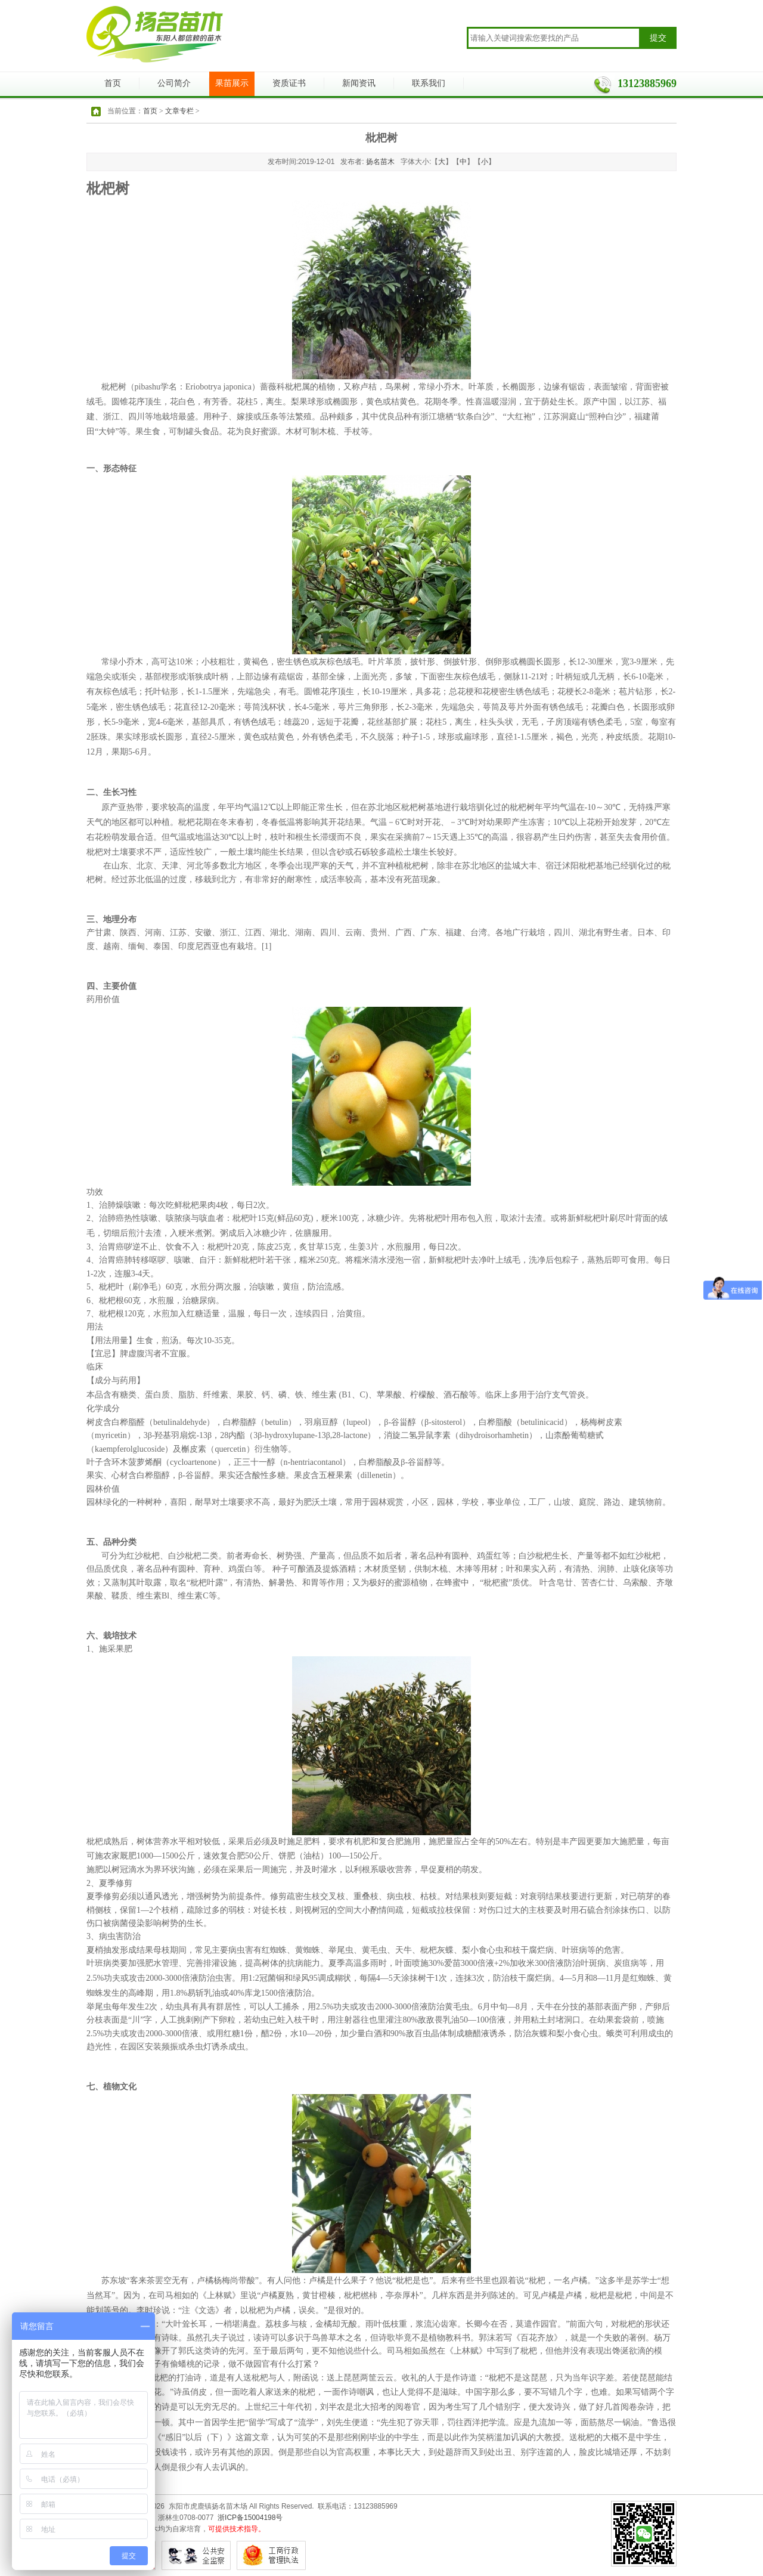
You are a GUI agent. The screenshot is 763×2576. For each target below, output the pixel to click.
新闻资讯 (359, 83)
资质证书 (289, 83)
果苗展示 (232, 83)
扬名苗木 (380, 161)
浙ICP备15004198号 (250, 2517)
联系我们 (428, 83)
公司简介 (174, 83)
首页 (112, 83)
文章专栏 (179, 111)
